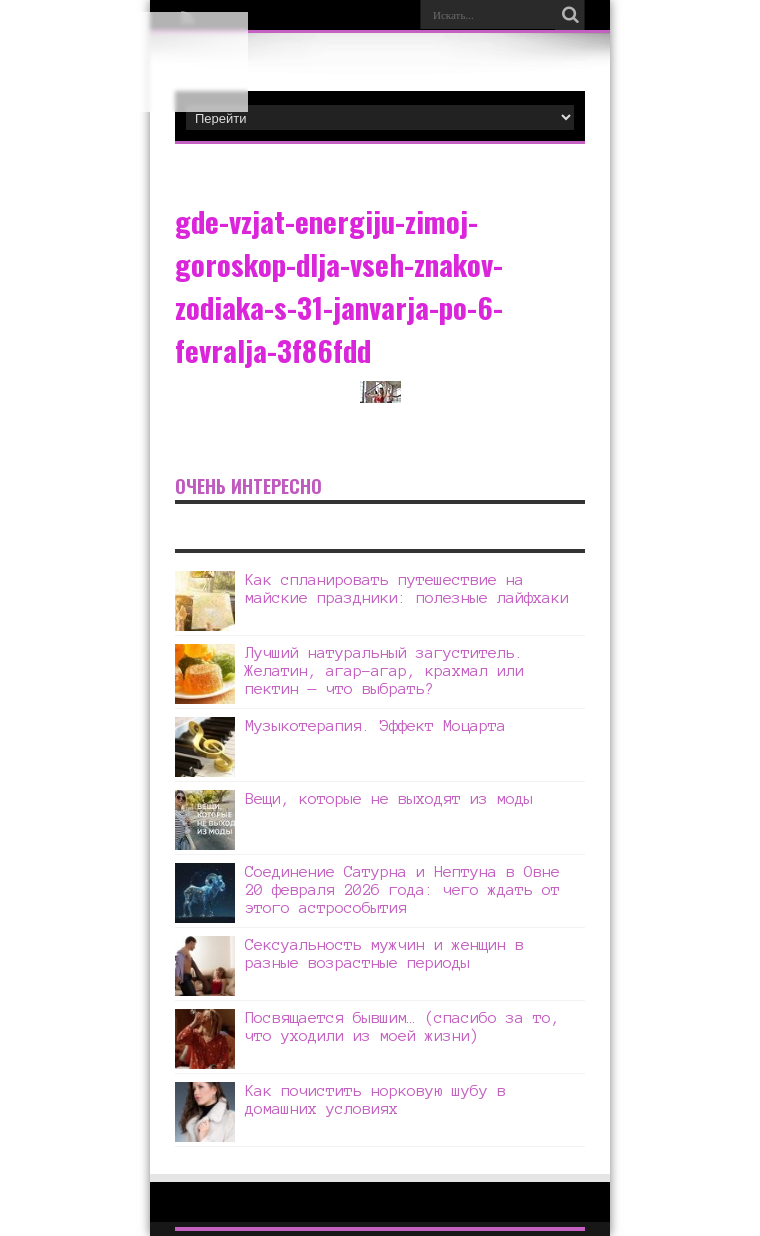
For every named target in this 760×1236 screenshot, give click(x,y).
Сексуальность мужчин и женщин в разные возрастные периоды (384, 953)
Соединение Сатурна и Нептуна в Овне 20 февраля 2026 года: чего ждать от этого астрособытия (402, 889)
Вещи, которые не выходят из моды (389, 798)
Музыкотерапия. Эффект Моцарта (375, 725)
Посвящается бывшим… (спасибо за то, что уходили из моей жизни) (402, 1026)
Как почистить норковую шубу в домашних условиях (375, 1099)
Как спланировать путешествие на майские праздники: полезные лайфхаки (407, 588)
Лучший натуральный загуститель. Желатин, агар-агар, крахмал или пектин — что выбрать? (384, 670)
